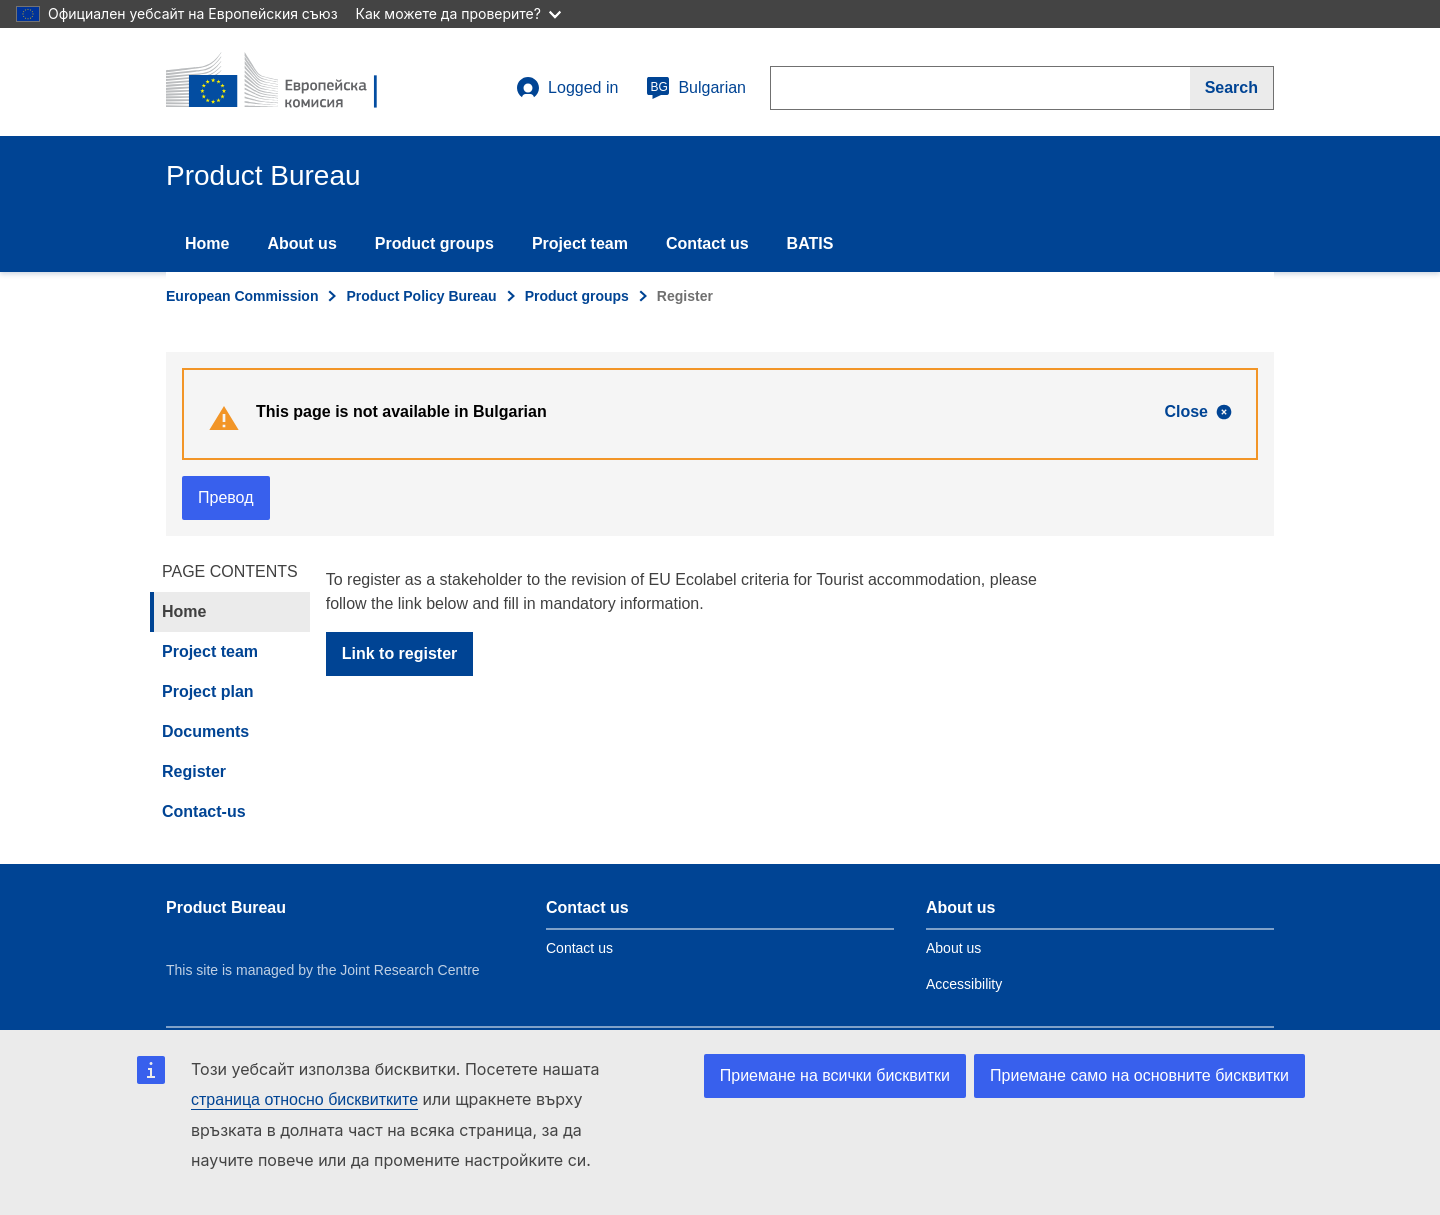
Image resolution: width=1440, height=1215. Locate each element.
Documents (205, 731)
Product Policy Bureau (421, 296)
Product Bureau (226, 907)
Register (194, 771)
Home (207, 243)
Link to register (400, 653)
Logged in (567, 88)
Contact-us (204, 811)
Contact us (707, 243)
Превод (226, 497)
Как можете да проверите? (458, 13)
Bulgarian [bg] (696, 88)
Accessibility (964, 984)
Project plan (208, 691)
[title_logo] (287, 82)
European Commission (242, 296)
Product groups (434, 243)
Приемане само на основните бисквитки (1139, 1075)
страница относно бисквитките (304, 1099)
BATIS (810, 243)
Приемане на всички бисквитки (835, 1075)
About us (301, 243)
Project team (580, 243)
